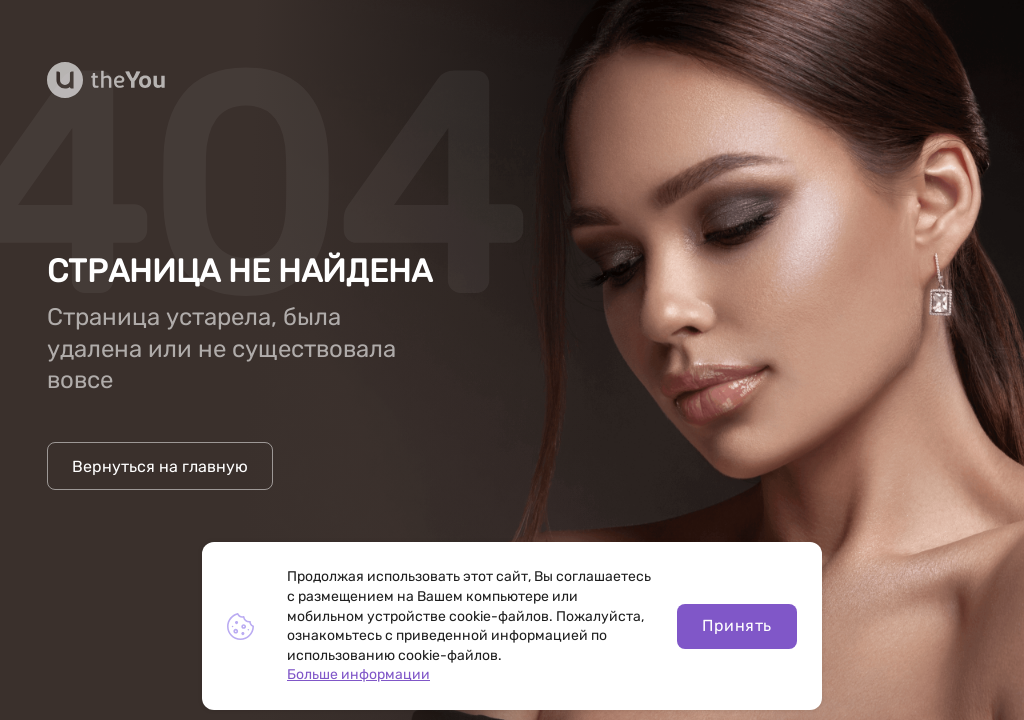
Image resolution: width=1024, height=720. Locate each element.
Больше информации (358, 674)
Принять (736, 625)
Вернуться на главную (160, 466)
